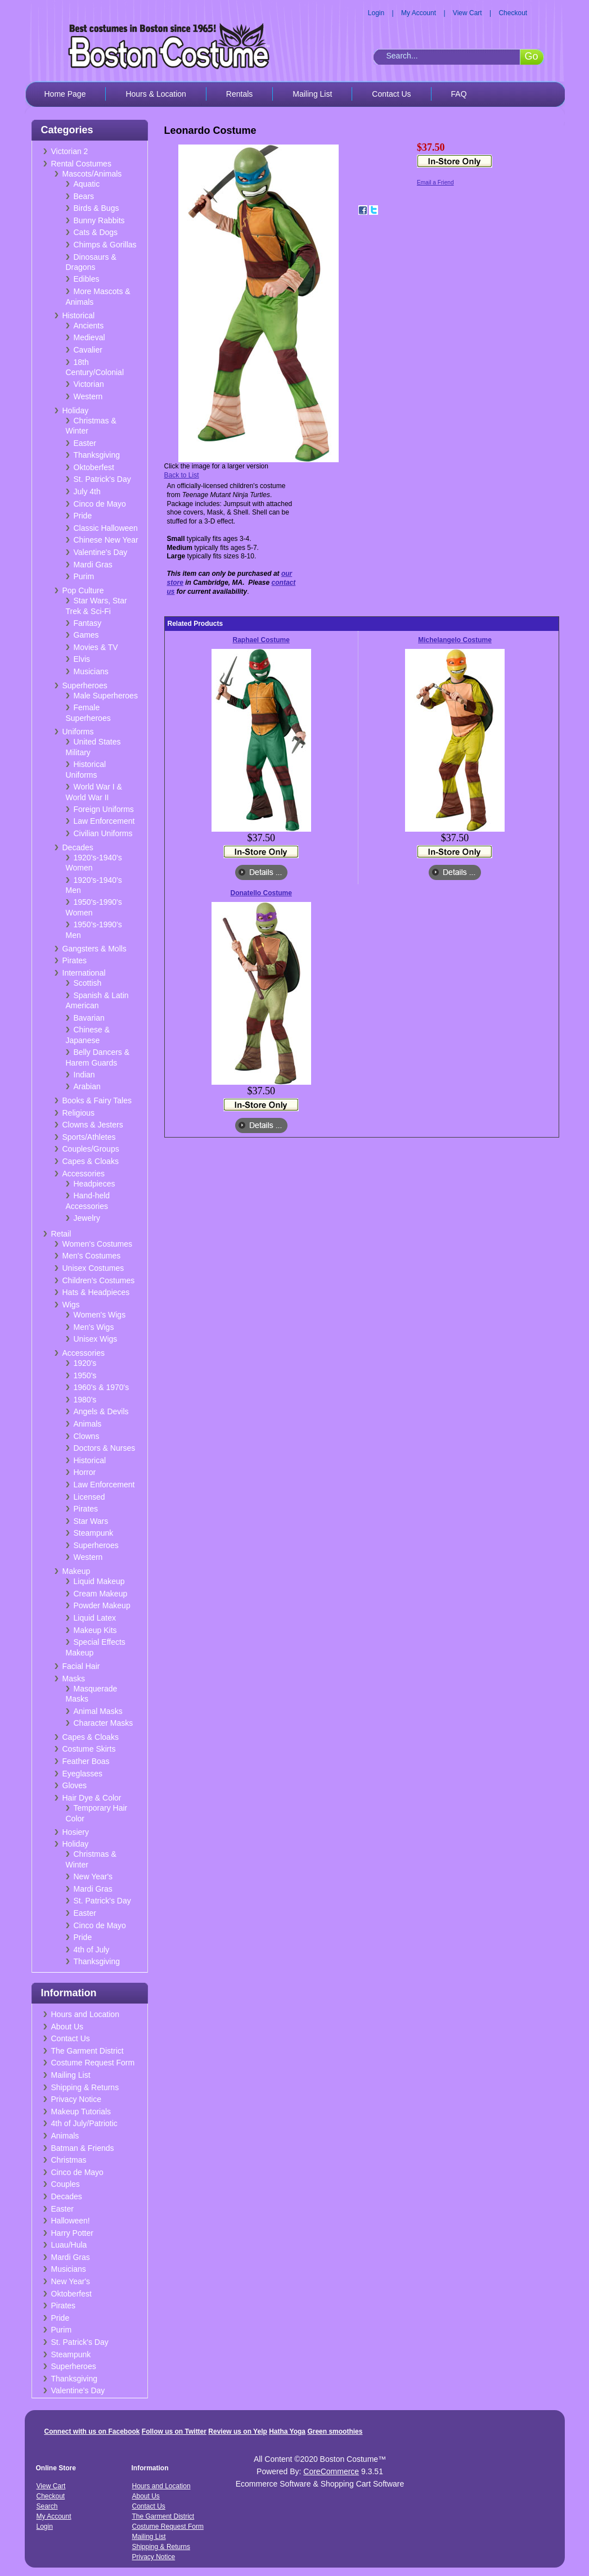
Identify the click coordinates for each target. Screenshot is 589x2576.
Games (86, 634)
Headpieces (94, 1183)
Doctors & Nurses (105, 1447)
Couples (65, 2184)
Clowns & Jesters (92, 1124)
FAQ (459, 93)
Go (531, 56)
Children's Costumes (98, 1280)
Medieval (89, 337)
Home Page (65, 93)
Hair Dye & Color (92, 1797)
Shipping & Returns (85, 2087)
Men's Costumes (91, 1255)
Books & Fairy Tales (97, 1100)
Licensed (89, 1496)
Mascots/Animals (92, 173)
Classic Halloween (106, 528)
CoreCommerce (331, 2471)
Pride (83, 515)
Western (88, 396)
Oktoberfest (94, 467)
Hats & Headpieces (96, 1292)
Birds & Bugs (96, 208)
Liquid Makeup (99, 1581)
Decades (77, 847)
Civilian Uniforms (103, 833)
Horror (85, 1472)
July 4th (87, 491)
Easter (85, 443)
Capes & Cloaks (90, 1161)
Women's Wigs (100, 1314)
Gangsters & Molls (94, 948)
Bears (84, 196)
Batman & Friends (82, 2148)
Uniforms (78, 731)
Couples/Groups (90, 1148)
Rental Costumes (81, 163)
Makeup (76, 1571)
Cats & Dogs (96, 232)
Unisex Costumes (93, 1268)
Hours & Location (155, 93)
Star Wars (91, 1521)
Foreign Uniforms (104, 809)
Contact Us (391, 93)
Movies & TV (96, 647)
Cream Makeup (101, 1593)
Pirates (74, 960)
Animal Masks (98, 1711)
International (84, 972)
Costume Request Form (93, 2062)
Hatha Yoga (287, 2431)
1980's (85, 1399)
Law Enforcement (104, 820)
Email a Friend (435, 182)
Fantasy (88, 623)
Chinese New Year (106, 539)
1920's (85, 1363)
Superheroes (84, 685)
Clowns (87, 1436)
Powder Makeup (102, 1605)
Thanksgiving (97, 454)
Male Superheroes (106, 695)
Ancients (89, 325)
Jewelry (87, 1217)
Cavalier (88, 349)
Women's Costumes (97, 1243)
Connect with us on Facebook (92, 2431)
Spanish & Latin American (97, 1000)
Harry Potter (72, 2232)
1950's (85, 1375)
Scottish (88, 982)
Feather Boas (86, 1761)
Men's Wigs (94, 1327)
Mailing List (312, 93)
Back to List (181, 475)
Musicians (91, 671)
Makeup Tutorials (81, 2111)
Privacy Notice (76, 2099)
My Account (418, 13)
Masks (73, 1678)
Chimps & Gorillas (105, 244)
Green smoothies (334, 2431)
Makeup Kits (95, 1630)
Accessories (83, 1173)
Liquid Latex (95, 1617)
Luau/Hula (69, 2244)
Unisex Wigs (96, 1338)
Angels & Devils (101, 1411)
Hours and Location (85, 2014)
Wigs (71, 1304)
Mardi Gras (93, 564)
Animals (88, 1423)
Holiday (75, 410)
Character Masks (103, 1722)
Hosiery (75, 1832)
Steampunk (94, 1532)
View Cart (467, 13)
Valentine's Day (101, 552)
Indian (84, 1074)
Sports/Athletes (89, 1137)
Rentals (239, 93)
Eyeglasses (82, 1773)
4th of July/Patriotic (84, 2123)
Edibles (87, 278)
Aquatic (87, 183)
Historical (78, 315)
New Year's (93, 1876)
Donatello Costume (260, 893)
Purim (84, 576)
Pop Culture (83, 590)
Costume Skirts (89, 1748)
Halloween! (70, 2220)
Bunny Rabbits (99, 220)
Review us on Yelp (237, 2431)
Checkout (512, 13)
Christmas (69, 2159)
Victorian (89, 384)
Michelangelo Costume (455, 640)
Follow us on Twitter (174, 2431)
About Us (67, 2026)
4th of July (92, 1949)
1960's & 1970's (101, 1387)
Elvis (82, 659)
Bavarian (89, 1017)
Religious (78, 1112)
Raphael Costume (260, 640)
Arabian (87, 1086)
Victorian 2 (69, 151)
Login (376, 13)
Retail (61, 1233)
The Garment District (87, 2050)
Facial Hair (81, 1666)
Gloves (74, 1785)
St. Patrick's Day (102, 479)
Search (47, 2506)
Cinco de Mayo (100, 503)
